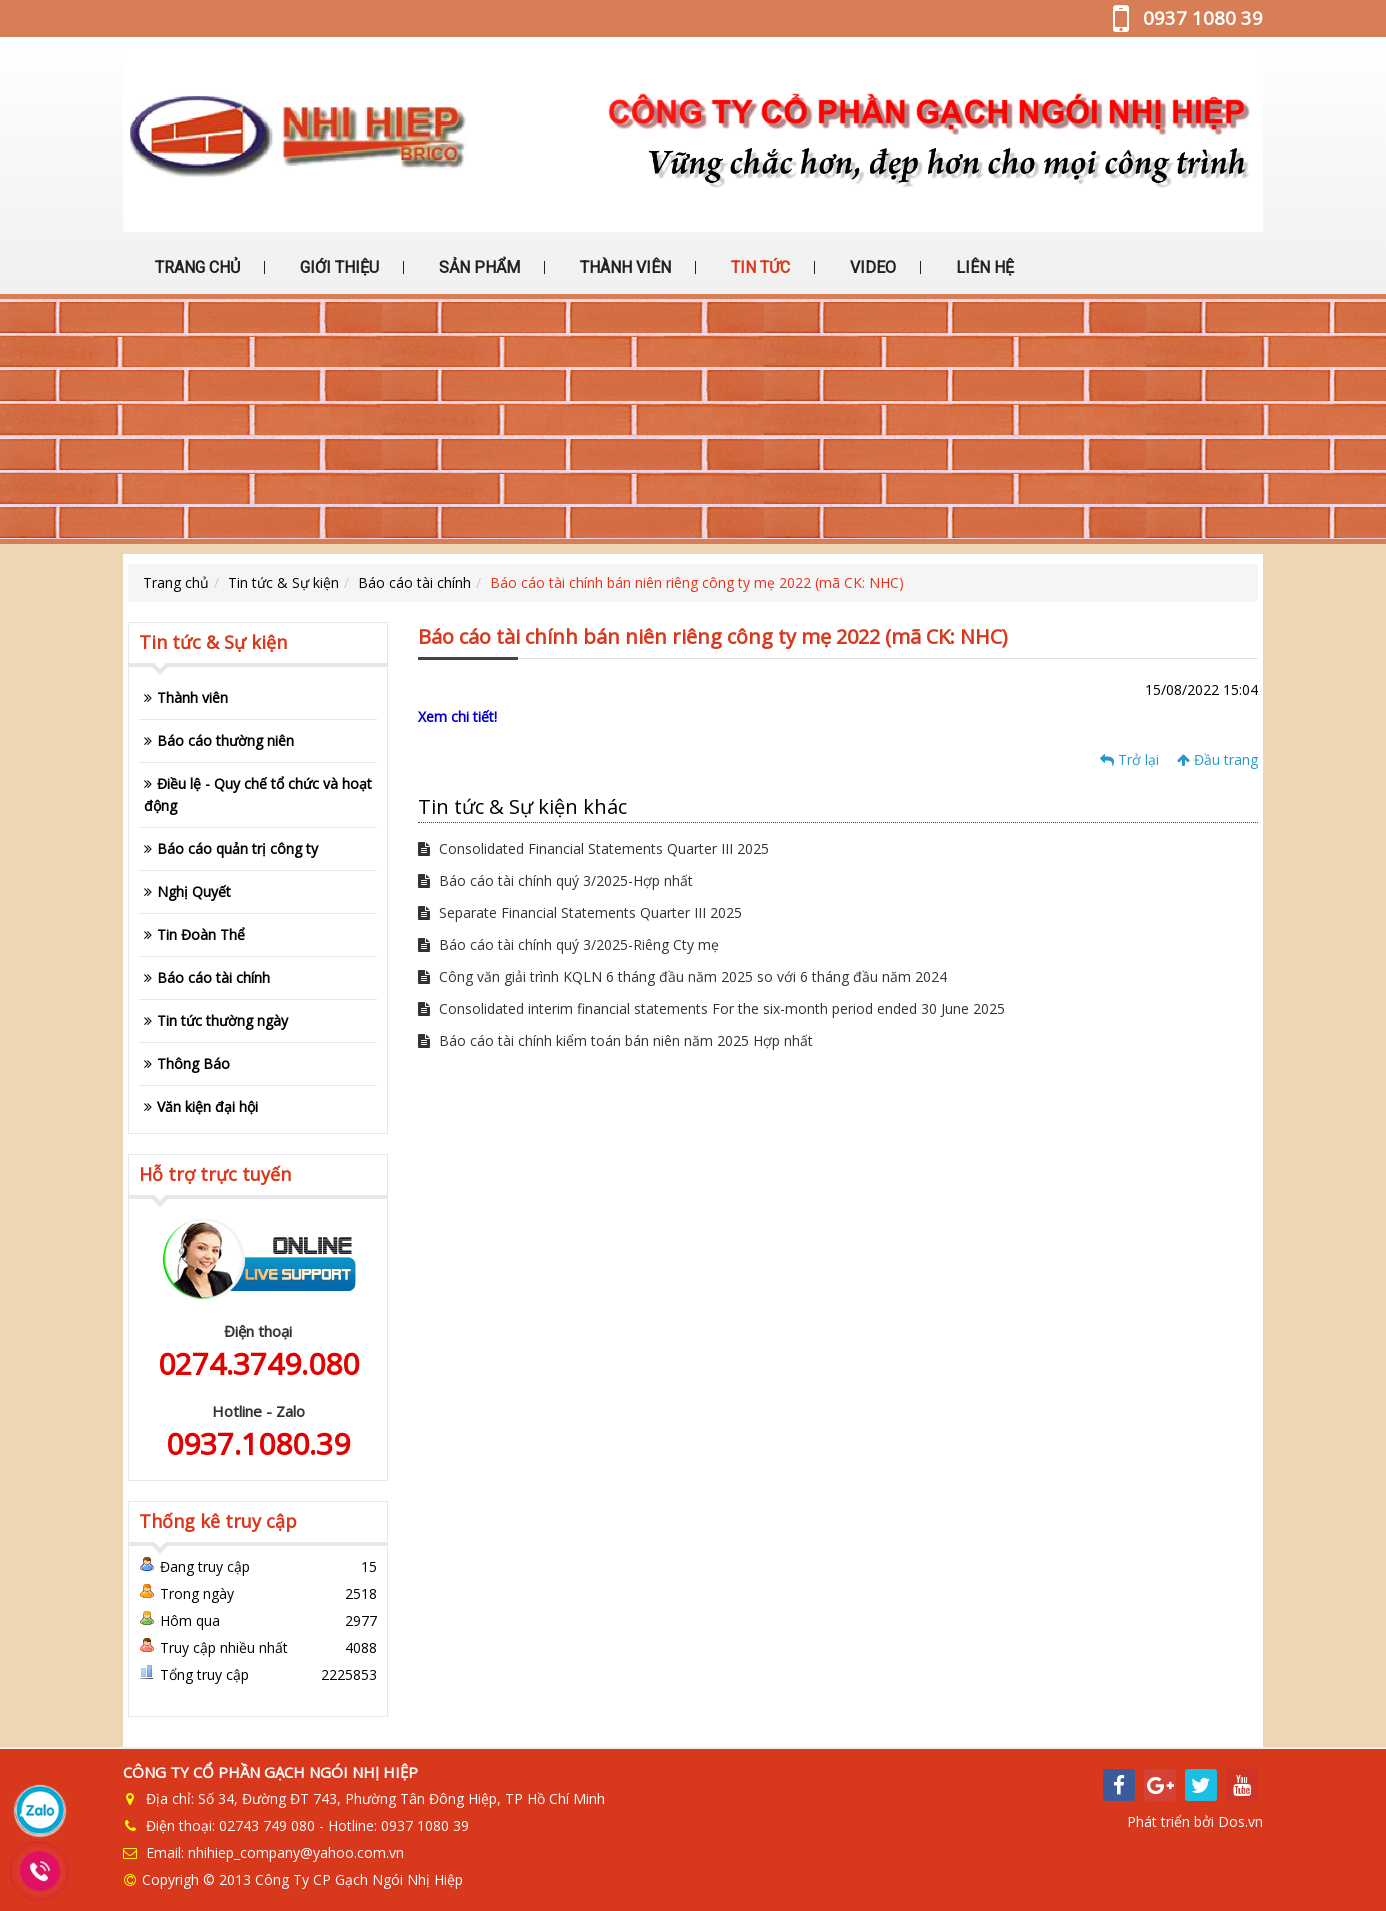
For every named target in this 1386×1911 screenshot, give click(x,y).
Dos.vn (1240, 1821)
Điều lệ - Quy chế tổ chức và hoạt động (258, 794)
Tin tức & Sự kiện (283, 582)
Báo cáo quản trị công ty (237, 848)
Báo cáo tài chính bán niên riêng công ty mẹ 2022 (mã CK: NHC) (697, 582)
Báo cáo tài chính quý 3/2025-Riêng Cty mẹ (568, 944)
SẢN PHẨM (477, 267)
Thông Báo (193, 1063)
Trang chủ (176, 582)
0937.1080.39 (258, 1443)
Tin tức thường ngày (222, 1020)
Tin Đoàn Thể (201, 934)
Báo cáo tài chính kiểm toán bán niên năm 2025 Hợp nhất (615, 1040)
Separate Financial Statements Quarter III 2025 (580, 912)
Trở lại (1129, 759)
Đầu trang (1217, 759)
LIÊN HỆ (983, 267)
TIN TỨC (758, 267)
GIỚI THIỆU (337, 267)
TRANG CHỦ (195, 267)
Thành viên (192, 697)
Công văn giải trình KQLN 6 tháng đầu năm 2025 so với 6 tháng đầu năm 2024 (682, 976)
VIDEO (871, 267)
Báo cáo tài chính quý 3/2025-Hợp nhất (555, 880)
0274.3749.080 (258, 1363)
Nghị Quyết (194, 891)
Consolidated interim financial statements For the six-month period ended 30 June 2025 (711, 1008)
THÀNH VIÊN (623, 267)
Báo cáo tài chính (414, 582)
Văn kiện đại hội (207, 1106)
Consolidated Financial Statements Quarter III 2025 (593, 848)
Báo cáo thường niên (225, 740)
